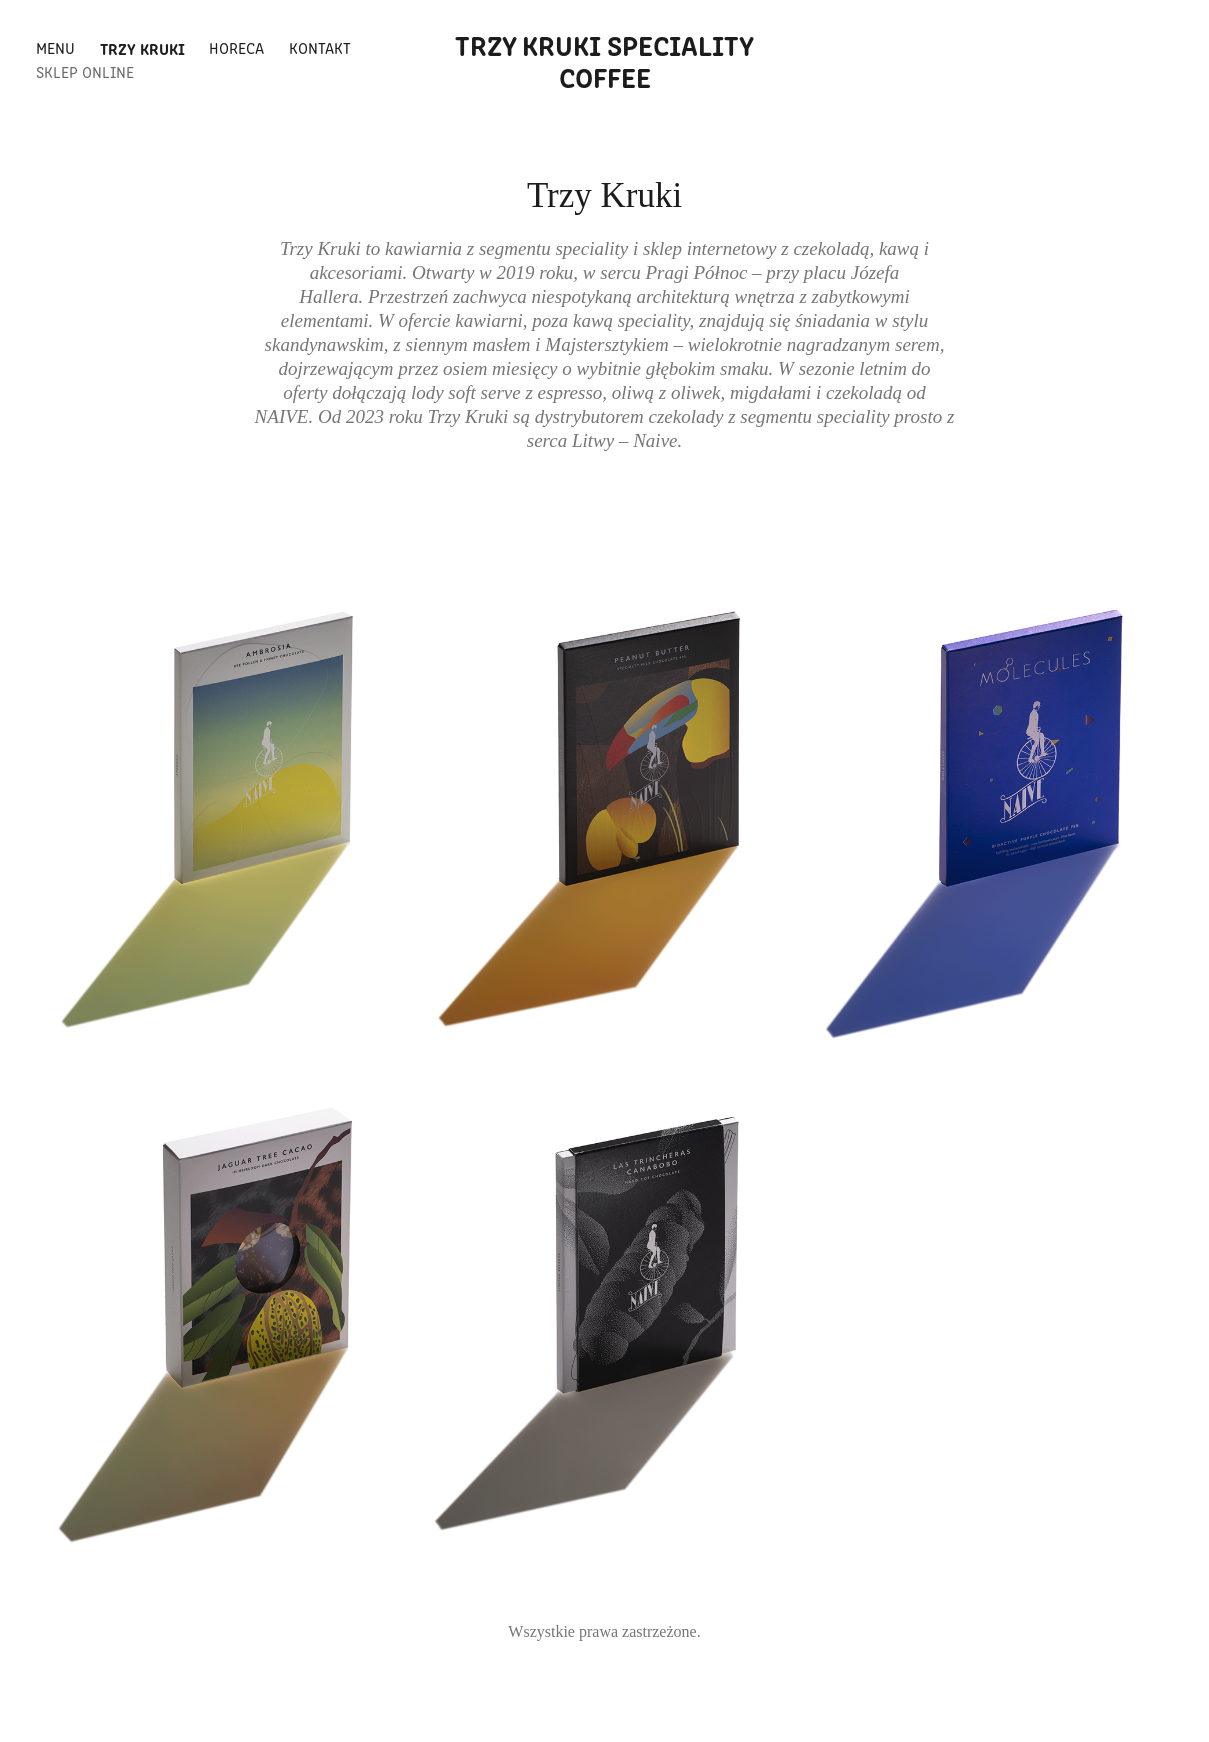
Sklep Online (85, 71)
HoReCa (236, 47)
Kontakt (320, 47)
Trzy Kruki (142, 48)
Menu (55, 47)
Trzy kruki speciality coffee (607, 60)
